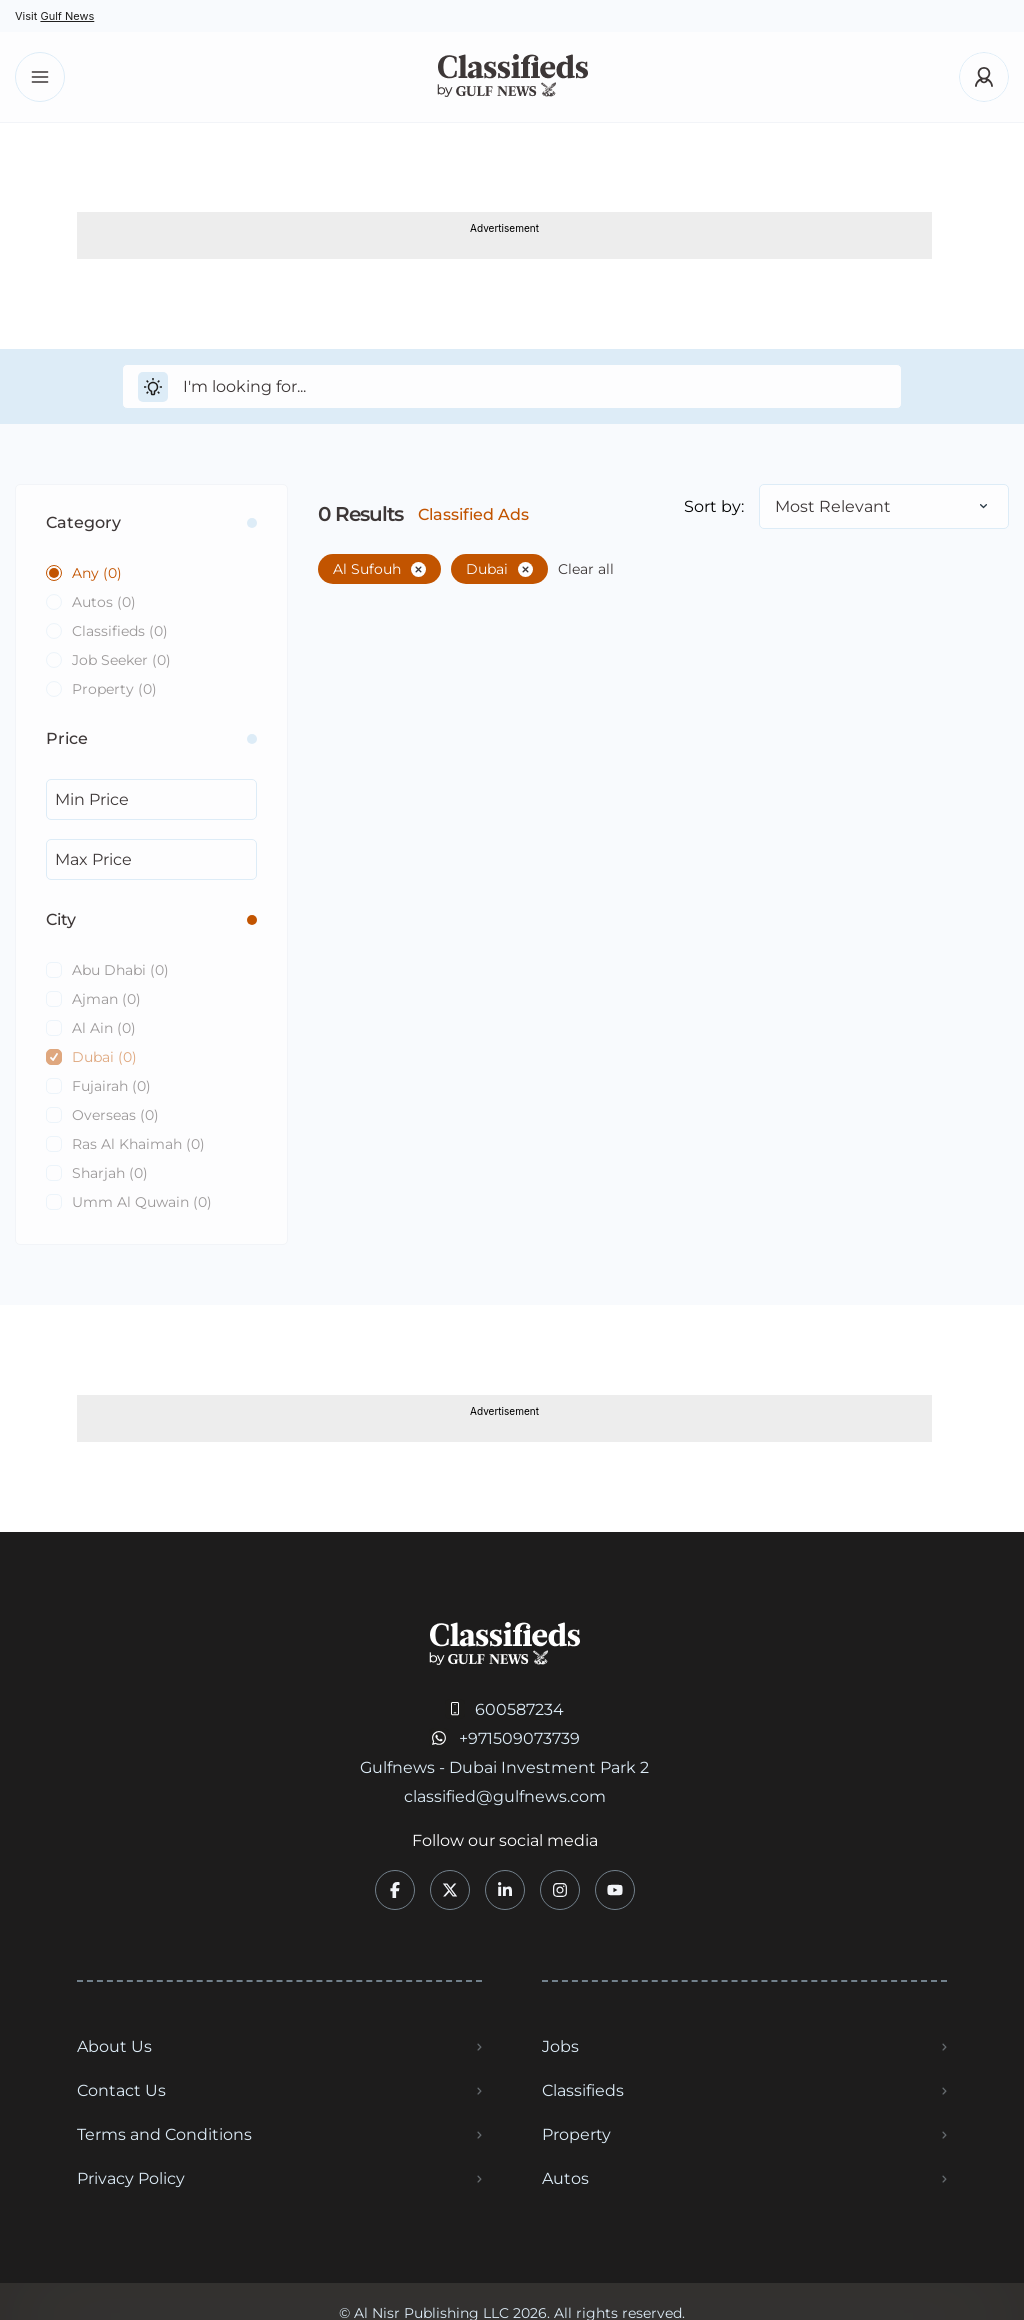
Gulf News (67, 16)
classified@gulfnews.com (505, 1796)
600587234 (519, 1709)
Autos (565, 2178)
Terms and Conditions (164, 2134)
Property (576, 2134)
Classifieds (583, 2090)
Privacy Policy (131, 2178)
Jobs (560, 2046)
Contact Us (121, 2090)
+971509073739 (519, 1738)
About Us (114, 2046)
